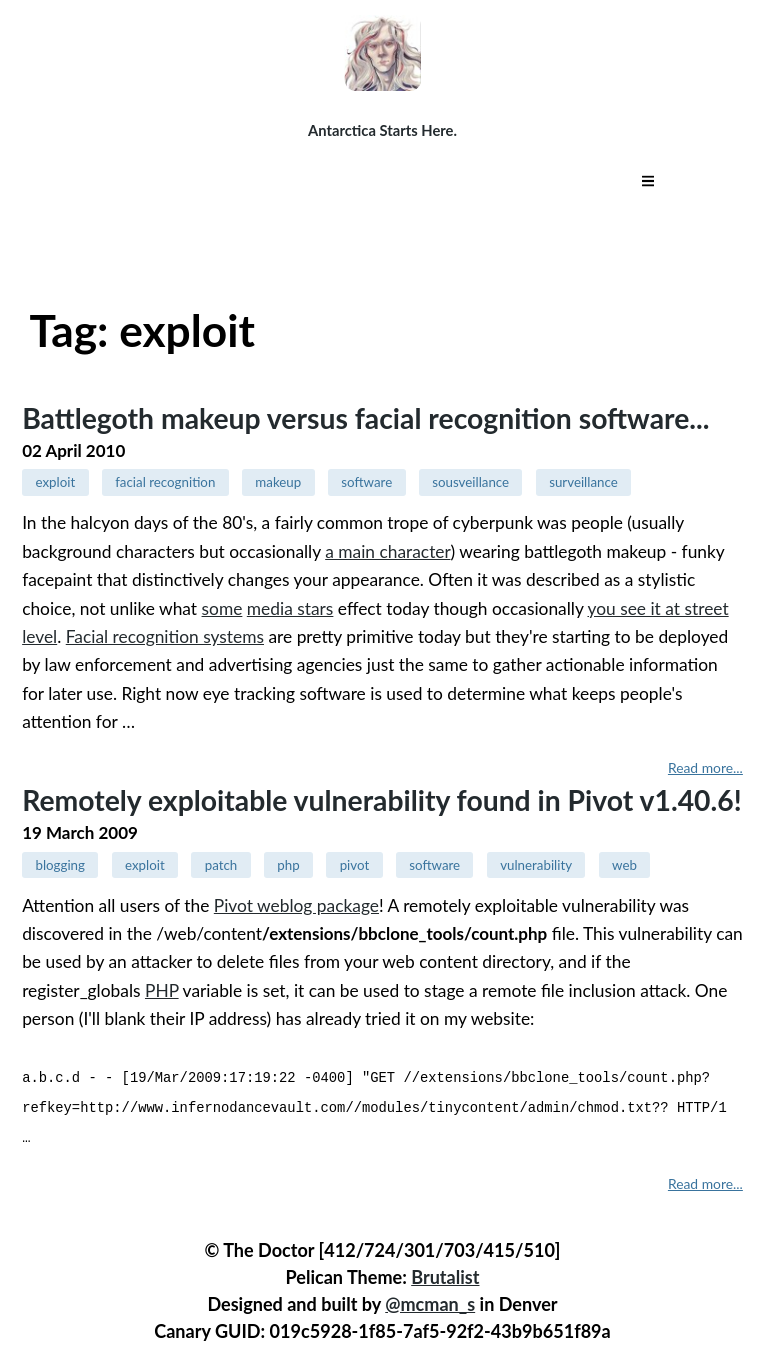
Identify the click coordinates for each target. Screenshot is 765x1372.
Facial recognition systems (165, 636)
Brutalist (445, 1274)
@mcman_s (430, 1301)
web (624, 865)
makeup (278, 482)
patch (221, 865)
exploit (55, 482)
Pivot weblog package (296, 905)
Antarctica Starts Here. (382, 130)
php (288, 865)
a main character (387, 551)
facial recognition (165, 482)
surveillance (583, 482)
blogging (60, 865)
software (366, 482)
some (222, 608)
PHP (162, 990)
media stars (290, 608)
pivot (355, 865)
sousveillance (470, 482)
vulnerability (536, 865)
